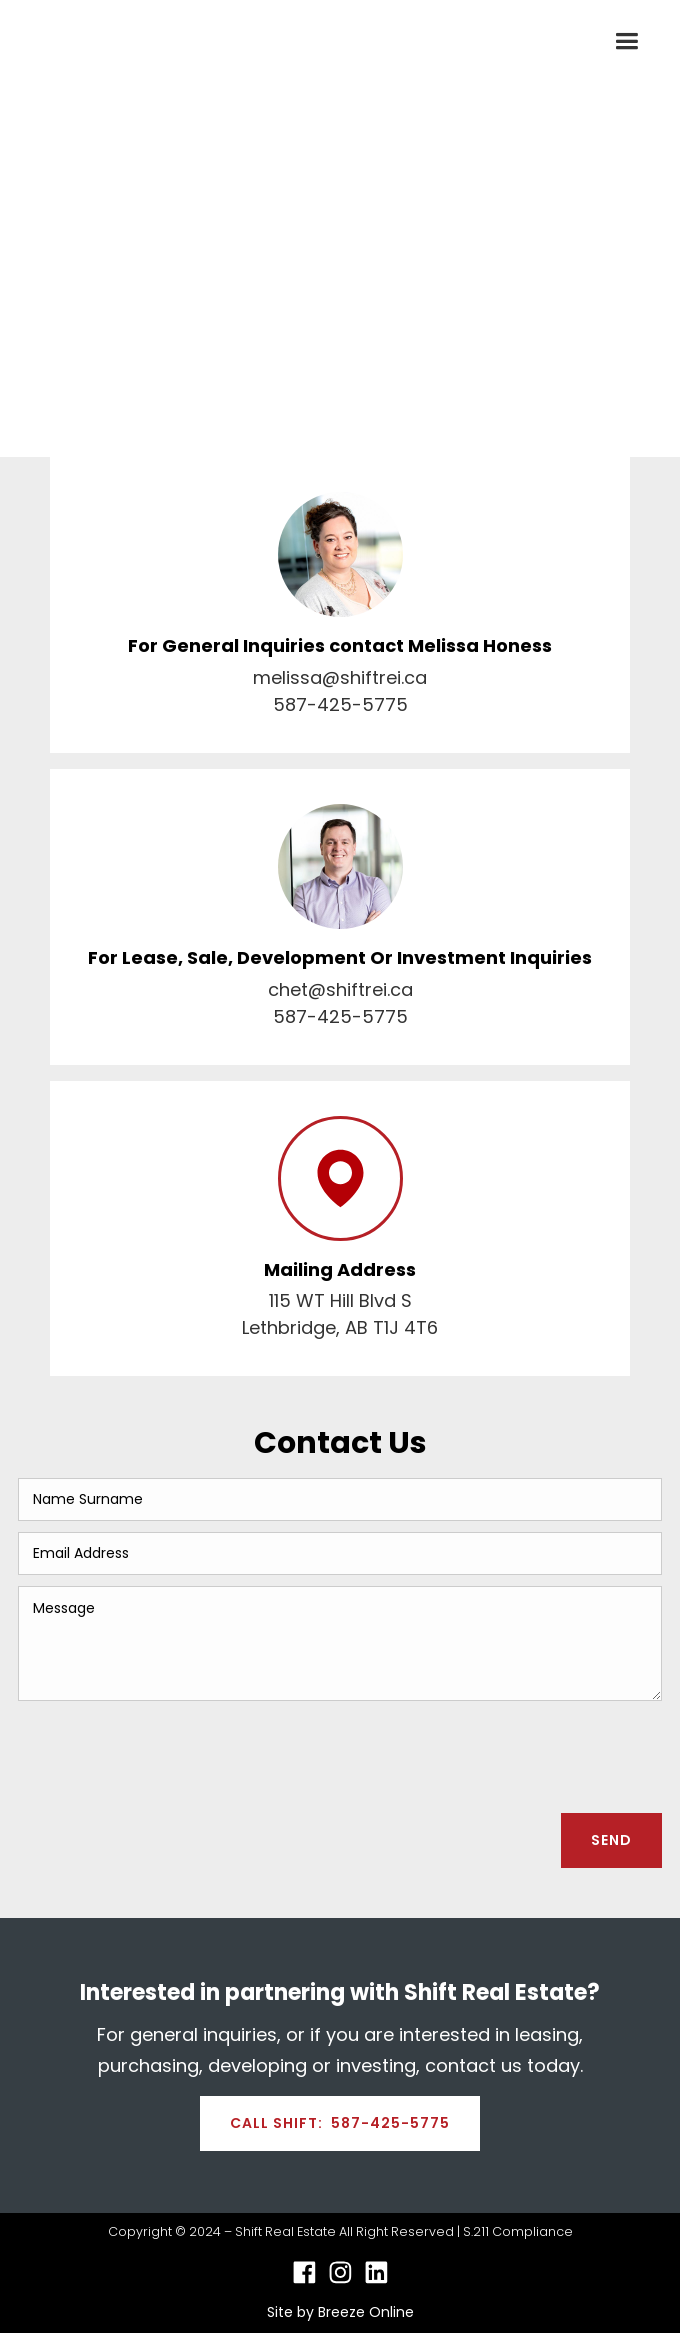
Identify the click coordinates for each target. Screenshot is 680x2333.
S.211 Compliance (518, 2231)
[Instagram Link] (340, 2272)
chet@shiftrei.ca (340, 989)
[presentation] (510, 1751)
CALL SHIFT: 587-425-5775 (340, 2123)
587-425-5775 (340, 704)
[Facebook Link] (304, 2272)
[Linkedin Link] (376, 2272)
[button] (626, 41)
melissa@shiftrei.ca (340, 677)
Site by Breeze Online (340, 2312)
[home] (85, 41)
